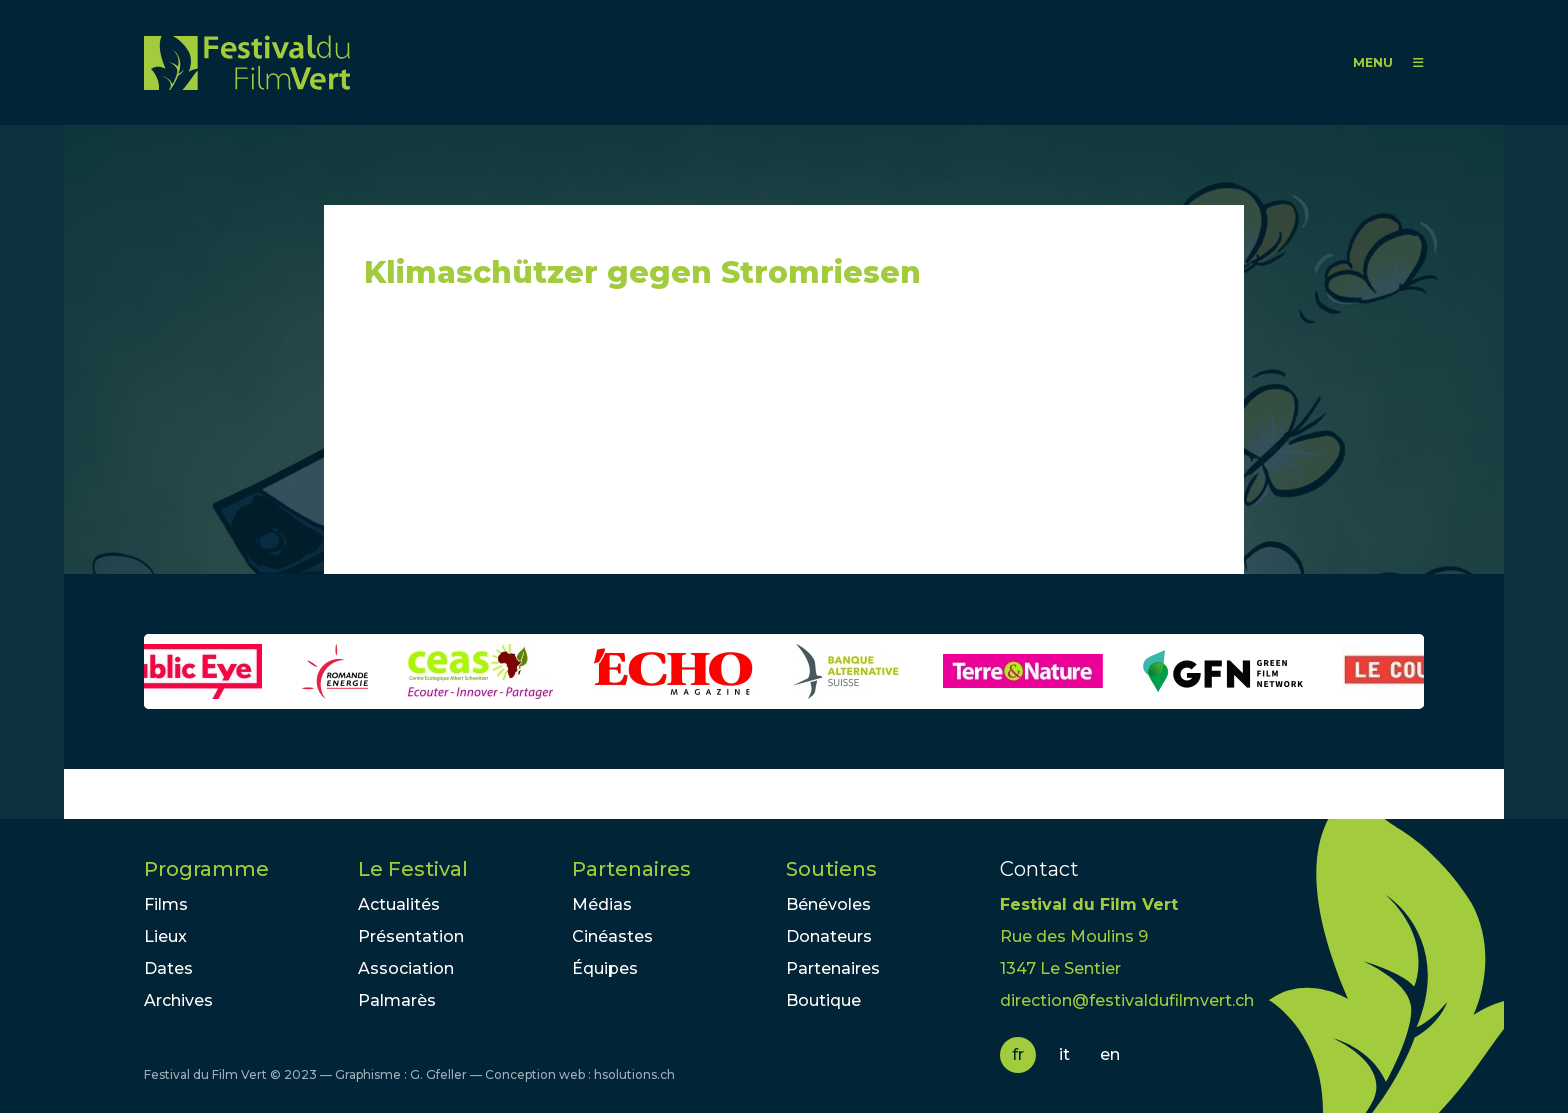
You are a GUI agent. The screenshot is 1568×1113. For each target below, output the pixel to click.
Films (166, 904)
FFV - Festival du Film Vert (247, 62)
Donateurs (829, 936)
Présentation (411, 936)
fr (1018, 1054)
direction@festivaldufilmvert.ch (1127, 1000)
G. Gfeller (438, 1074)
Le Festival (413, 869)
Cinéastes (612, 936)
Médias (602, 904)
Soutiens (831, 869)
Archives (178, 1000)
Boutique (823, 1000)
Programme (206, 869)
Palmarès (397, 1000)
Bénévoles (828, 904)
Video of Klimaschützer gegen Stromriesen (544, 441)
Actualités (399, 904)
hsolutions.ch (634, 1074)
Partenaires (631, 869)
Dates (168, 968)
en (1110, 1054)
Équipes (605, 968)
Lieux (165, 936)
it (1064, 1054)
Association (406, 968)
